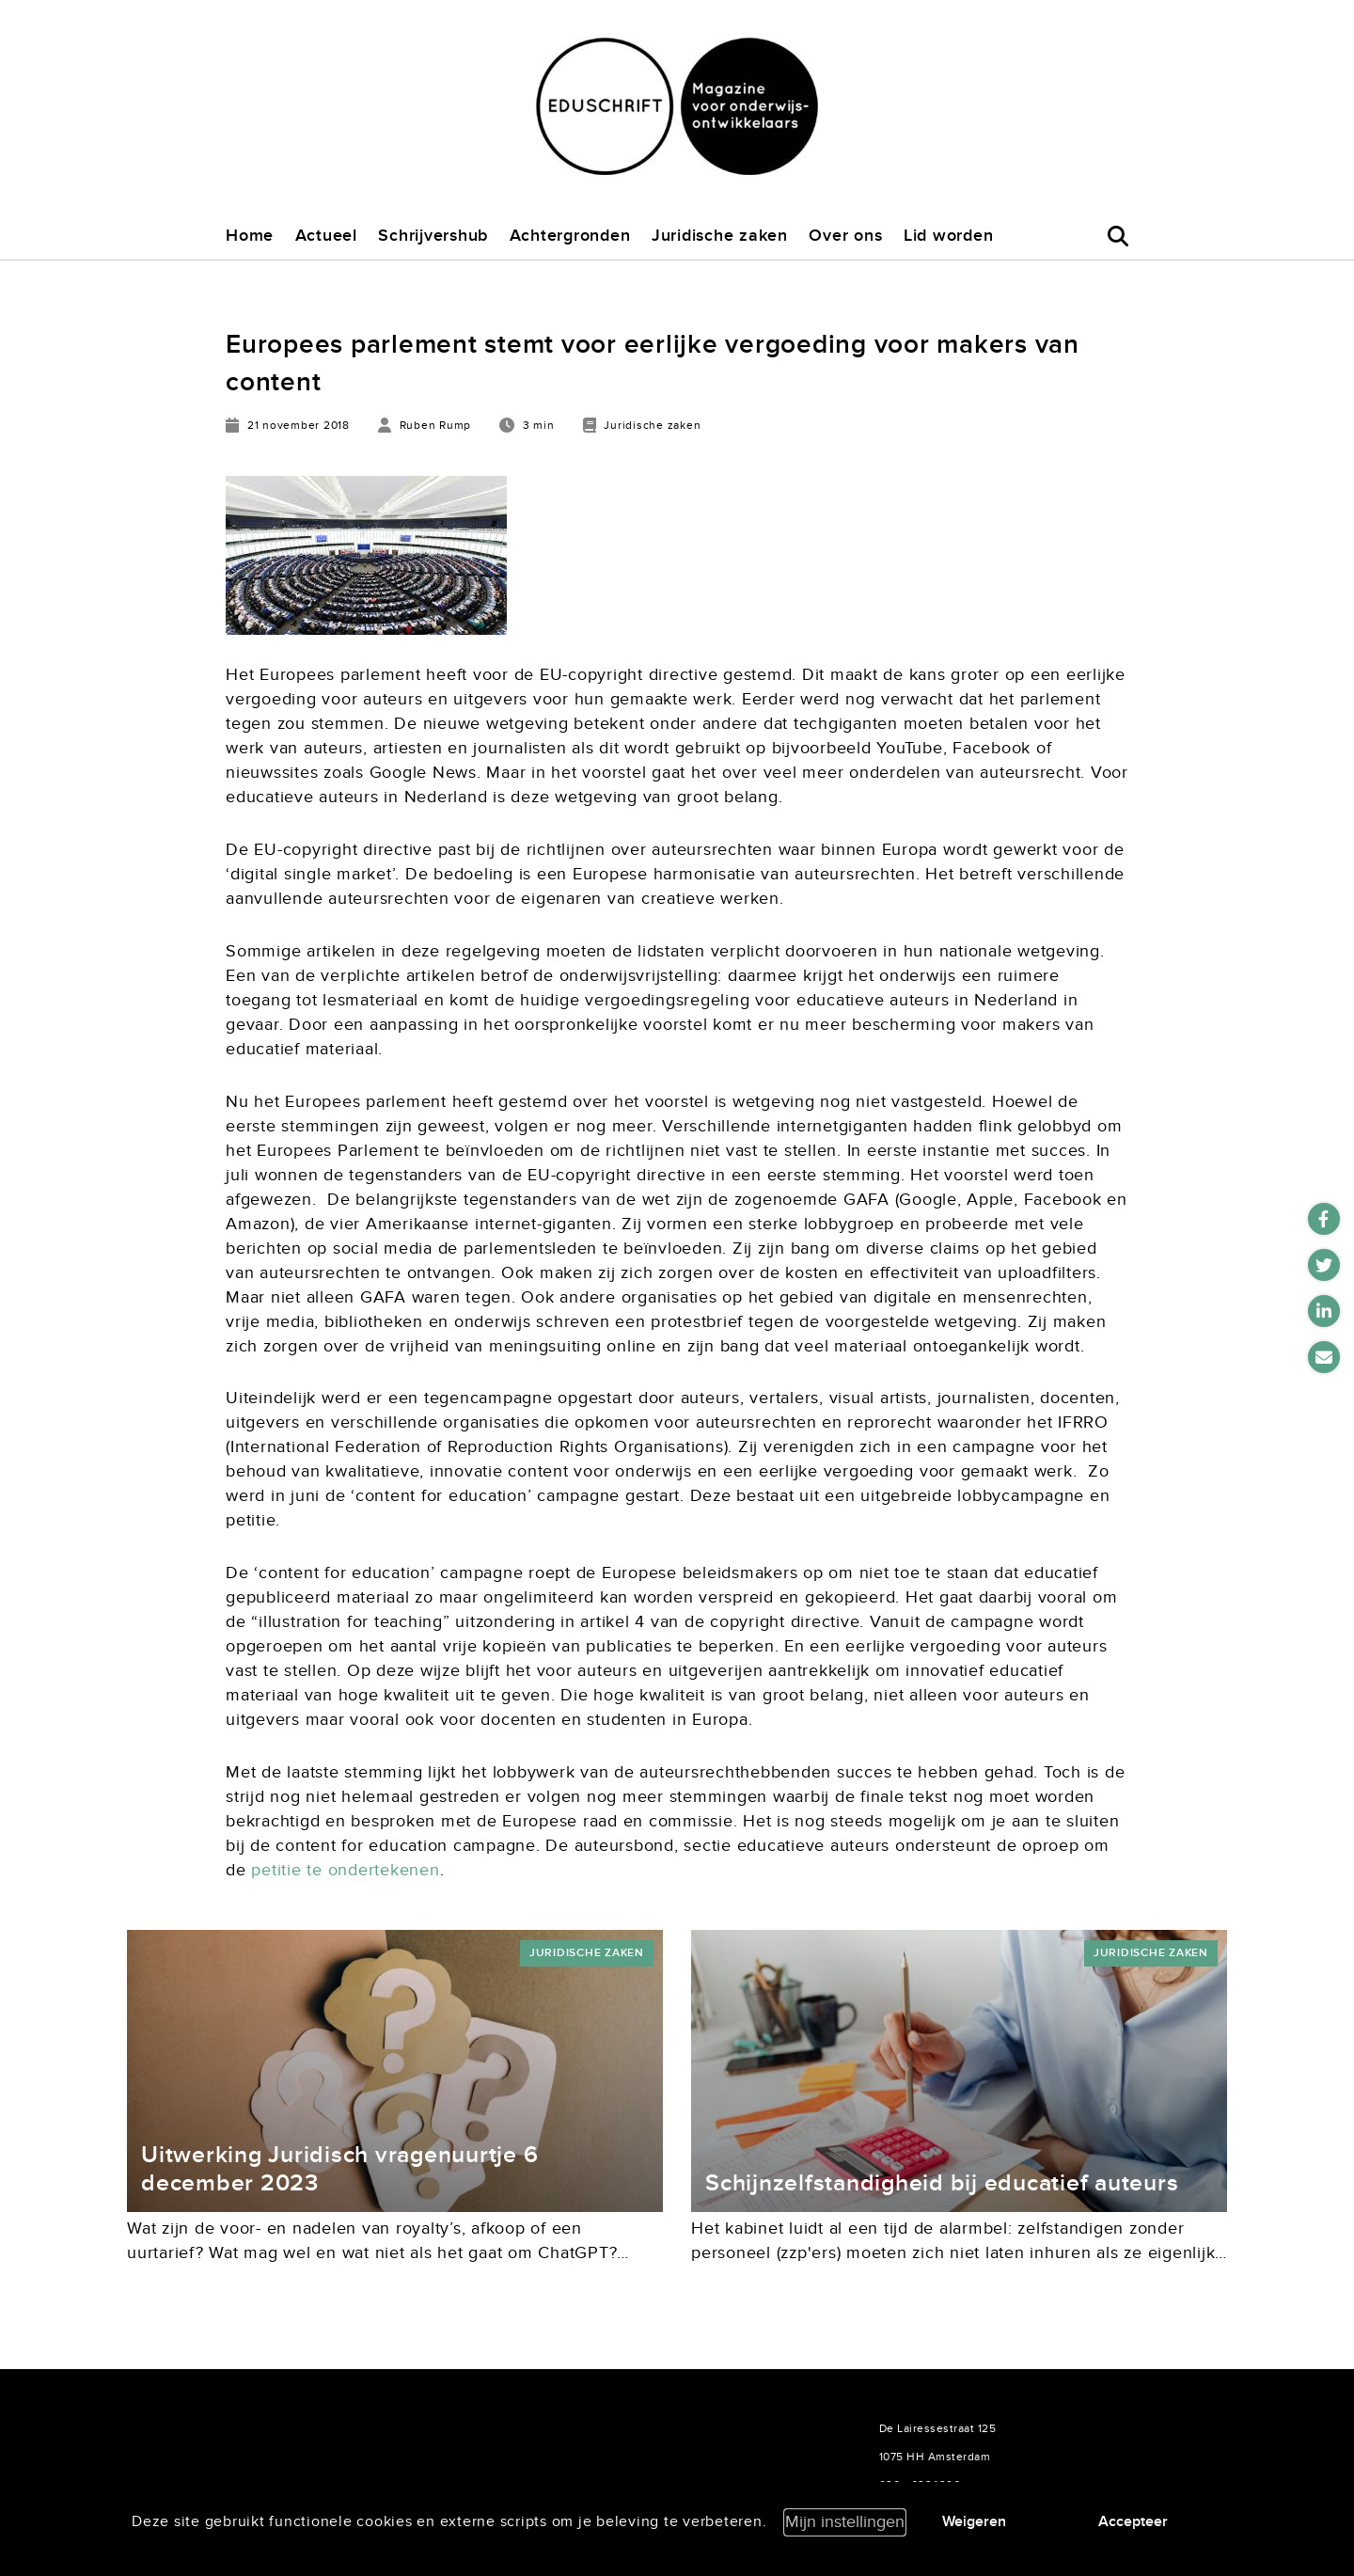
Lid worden (949, 235)
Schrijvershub (433, 235)
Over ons (845, 235)
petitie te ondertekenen (345, 1870)
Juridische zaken (720, 235)
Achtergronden (570, 235)
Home (250, 235)
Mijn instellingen (845, 2522)
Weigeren (974, 2521)
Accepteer (1133, 2521)
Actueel (326, 235)
